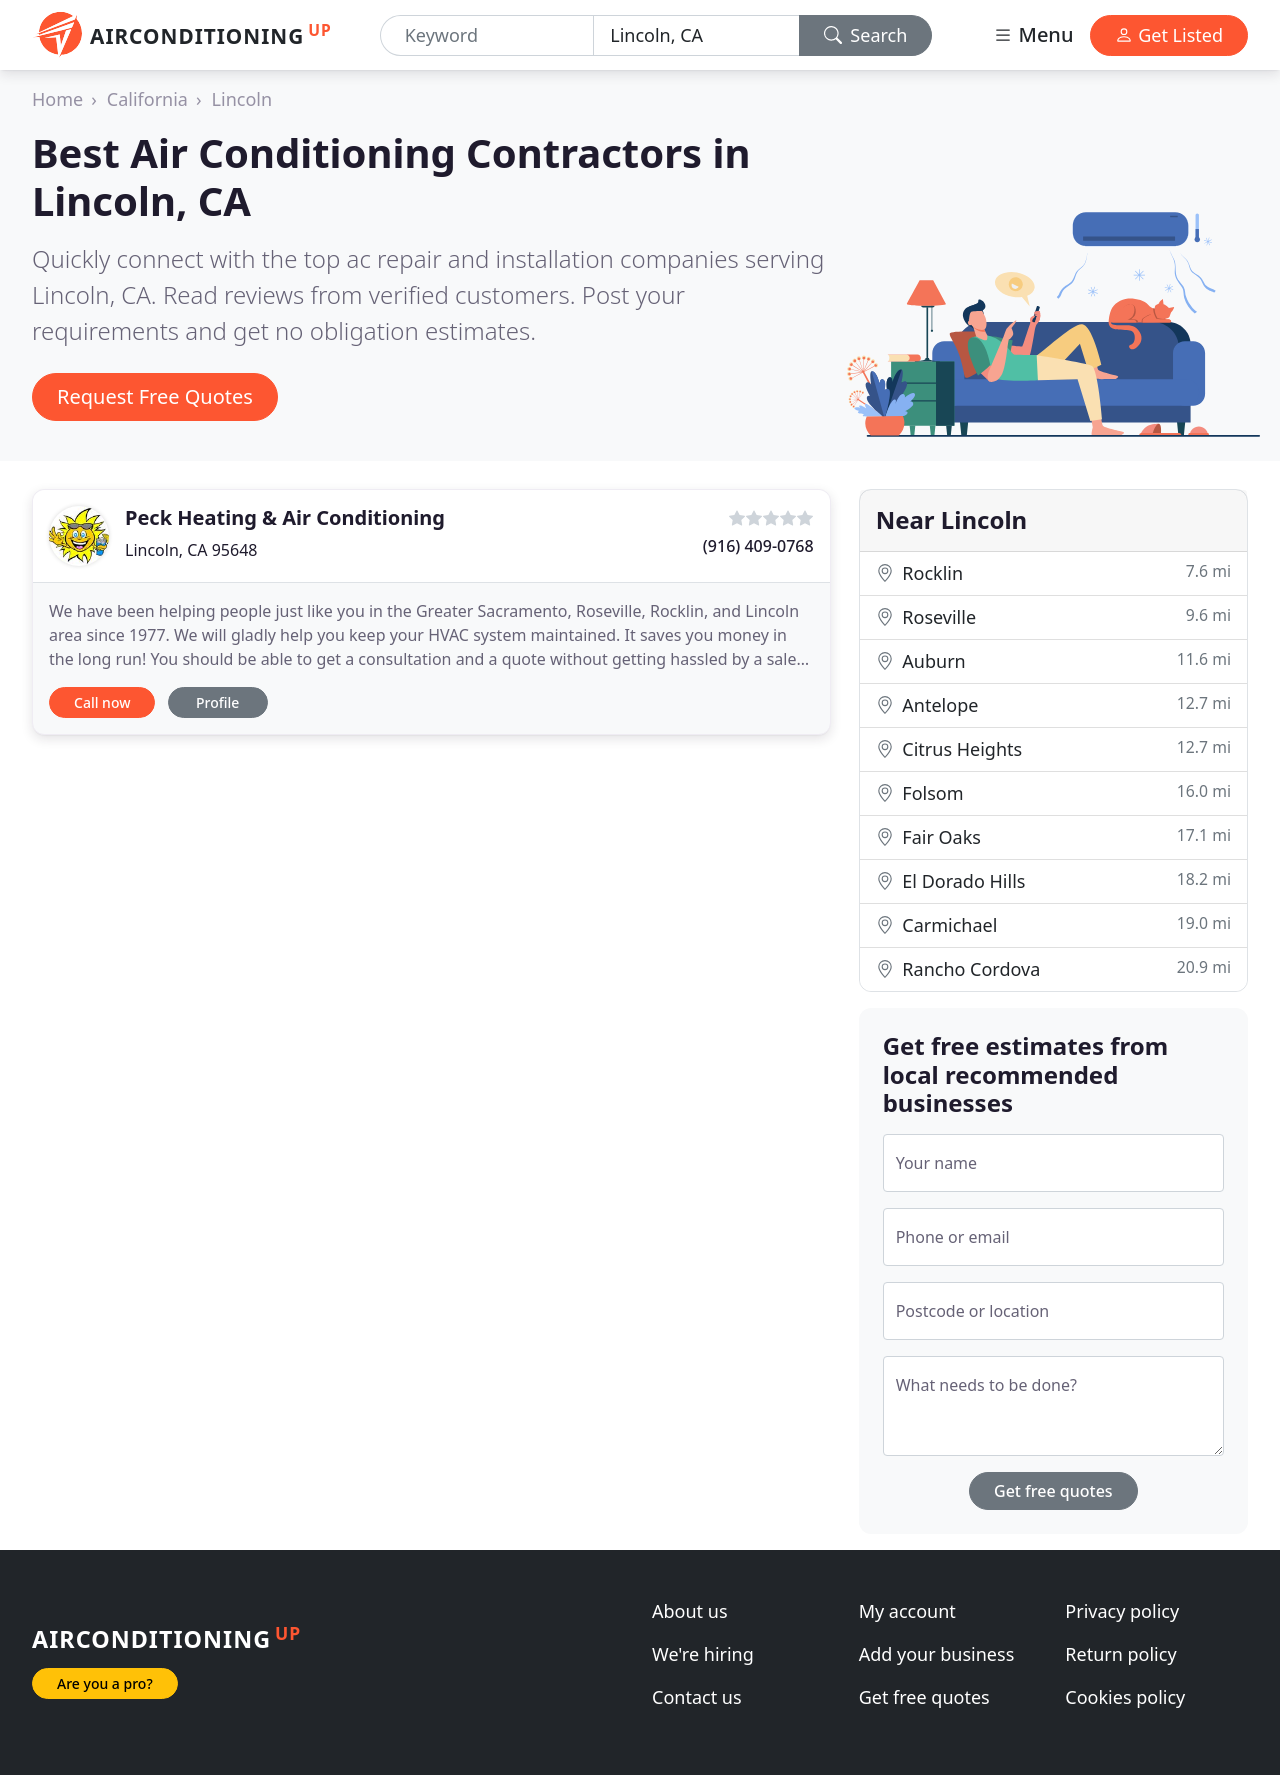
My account (907, 1611)
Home (57, 99)
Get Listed (1169, 35)
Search (866, 35)
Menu (1033, 34)
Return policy (1120, 1654)
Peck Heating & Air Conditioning (285, 517)
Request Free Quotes (155, 396)
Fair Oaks (1053, 836)
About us (690, 1611)
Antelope (1053, 704)
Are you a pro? (105, 1683)
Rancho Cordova (1053, 968)
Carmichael (1053, 924)
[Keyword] (487, 35)
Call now (102, 702)
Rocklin (1053, 572)
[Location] (696, 35)
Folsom (1053, 792)
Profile (217, 702)
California (147, 99)
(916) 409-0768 (758, 546)
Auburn (1053, 660)
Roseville (1053, 616)
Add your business (937, 1654)
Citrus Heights (1053, 748)
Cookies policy (1125, 1697)
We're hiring (703, 1654)
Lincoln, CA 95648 (191, 550)
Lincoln (242, 99)
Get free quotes (1053, 1491)
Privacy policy (1122, 1611)
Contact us (697, 1697)
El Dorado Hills (1053, 880)
